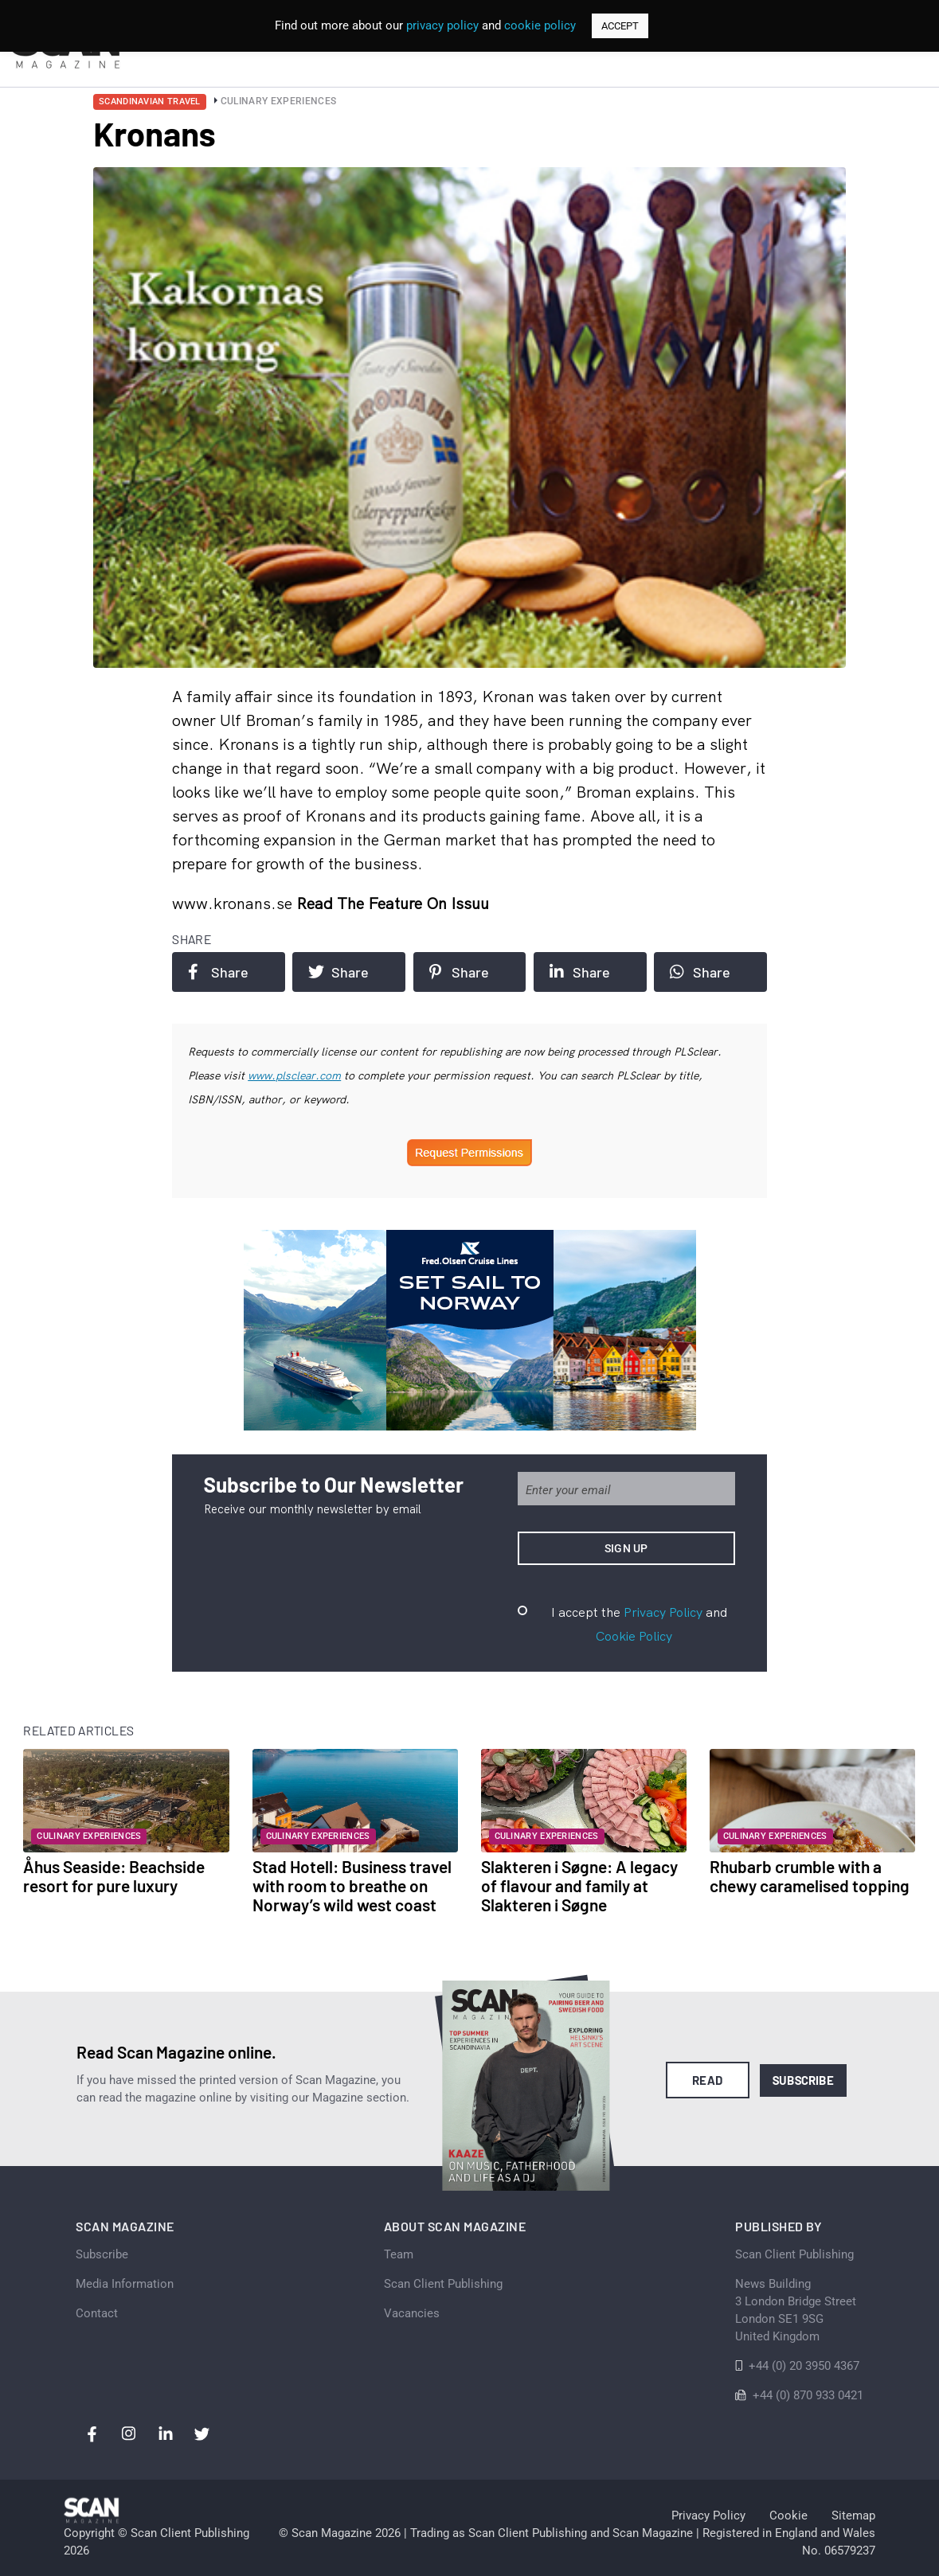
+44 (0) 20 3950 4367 (804, 2366)
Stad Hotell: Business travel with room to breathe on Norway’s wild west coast (352, 1885)
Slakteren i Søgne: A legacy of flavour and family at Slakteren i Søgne (579, 1885)
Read (707, 2080)
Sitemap (853, 2515)
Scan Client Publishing (443, 2284)
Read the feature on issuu (392, 903)
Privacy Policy (663, 1612)
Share (218, 972)
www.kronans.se (234, 903)
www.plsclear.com (294, 1075)
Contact (97, 2313)
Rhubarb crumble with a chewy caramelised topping (810, 1875)
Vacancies (412, 2313)
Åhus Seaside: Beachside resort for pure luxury (114, 1875)
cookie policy (540, 25)
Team (398, 2254)
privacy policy (442, 25)
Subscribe (803, 2080)
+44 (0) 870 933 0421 (808, 2395)
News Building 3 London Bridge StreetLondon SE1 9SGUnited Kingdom (795, 2310)
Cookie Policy (634, 1636)
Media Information (125, 2284)
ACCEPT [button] (620, 26)
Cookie (788, 2515)
